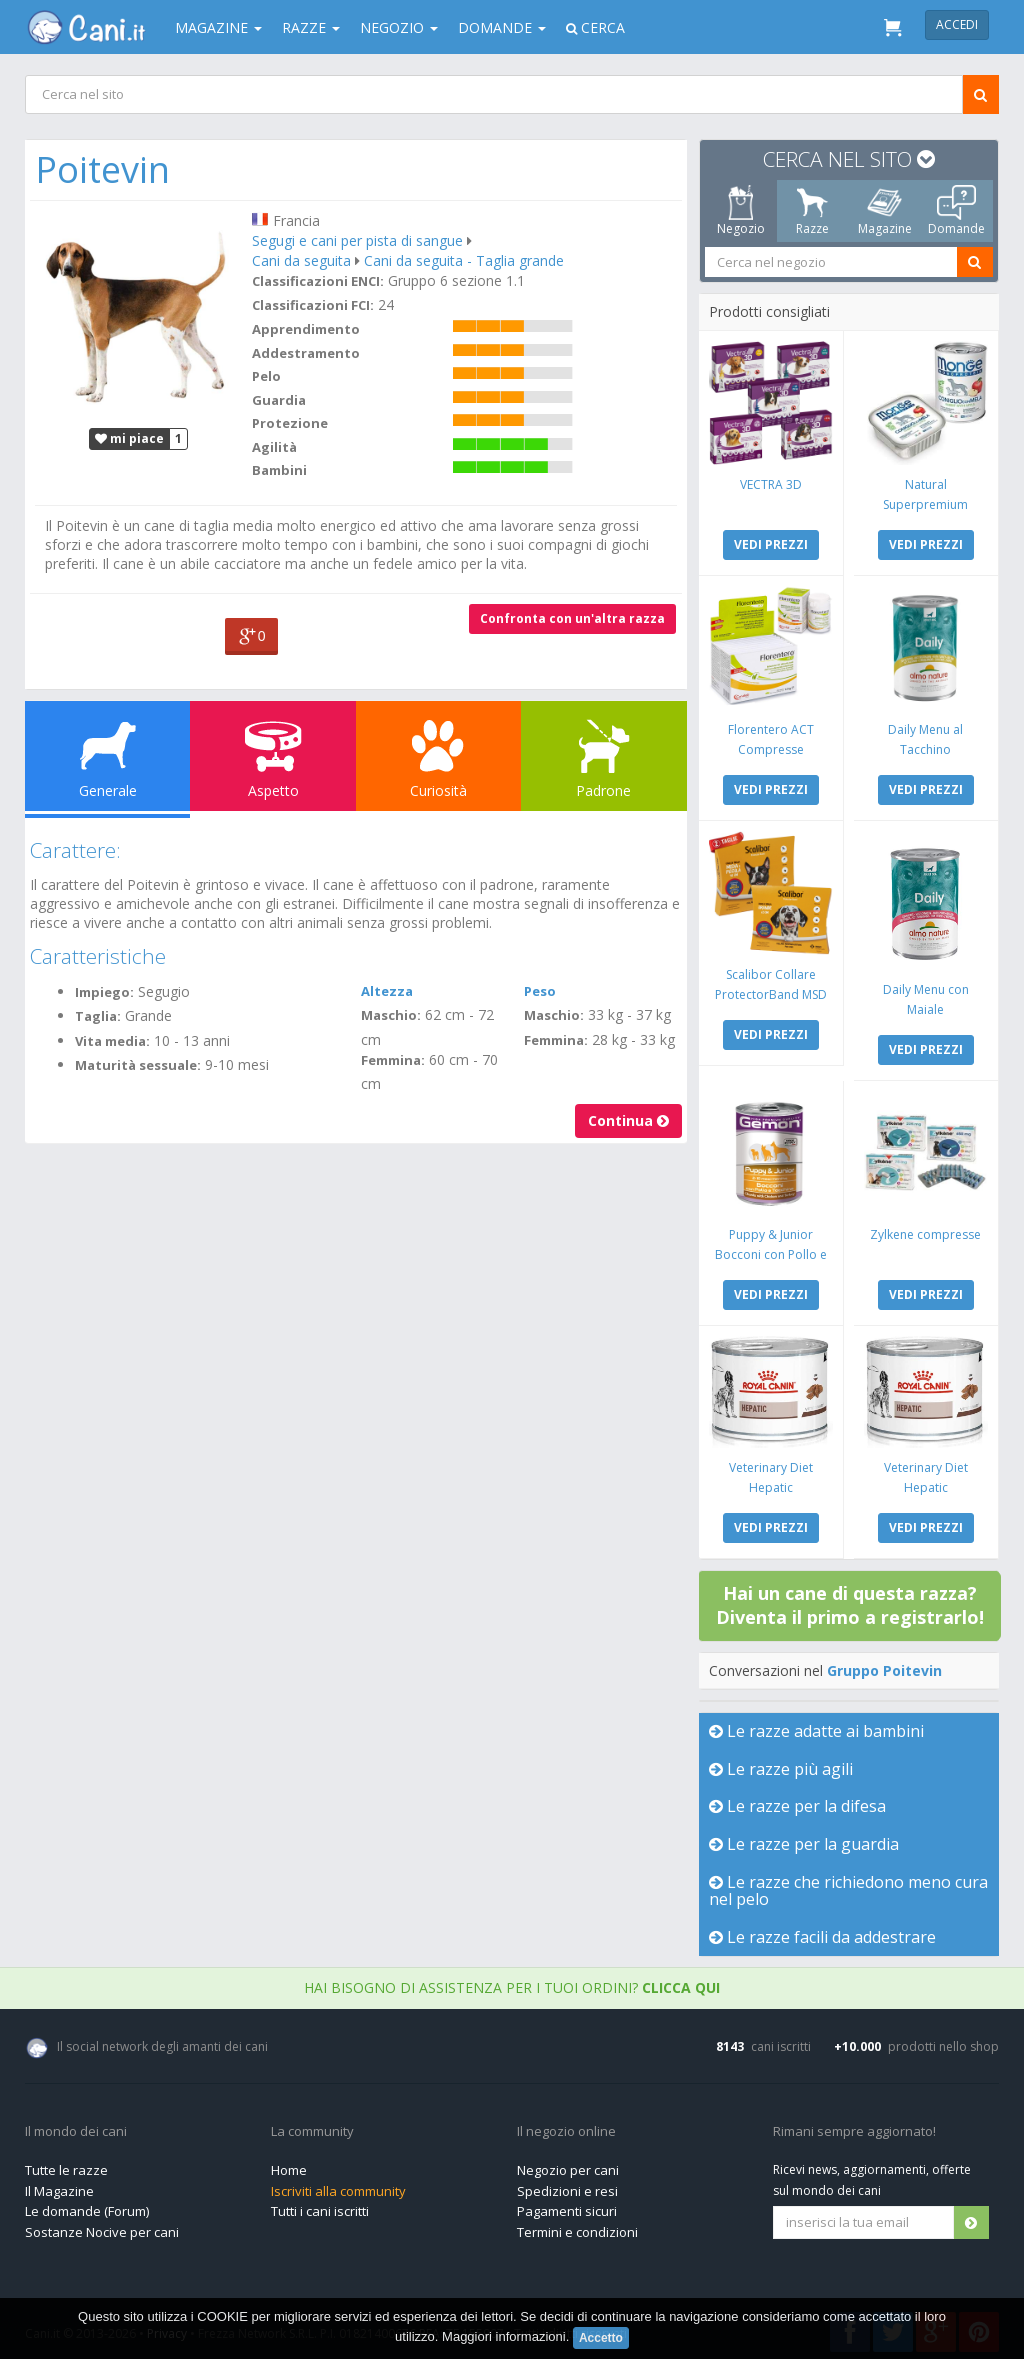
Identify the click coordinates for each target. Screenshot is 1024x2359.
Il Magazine (59, 2186)
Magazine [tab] (885, 211)
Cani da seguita (302, 260)
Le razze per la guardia (805, 1839)
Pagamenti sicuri (567, 2206)
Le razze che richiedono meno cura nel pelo (831, 1886)
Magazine (218, 27)
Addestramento (307, 353)
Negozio (399, 27)
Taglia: (99, 1016)
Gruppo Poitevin (885, 1665)
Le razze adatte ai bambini (817, 1726)
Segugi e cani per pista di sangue (358, 240)
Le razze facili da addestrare (823, 1932)
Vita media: (113, 1041)
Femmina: (393, 1060)
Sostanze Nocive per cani (102, 2227)
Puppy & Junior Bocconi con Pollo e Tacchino (771, 1250)
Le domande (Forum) (87, 2206)
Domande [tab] (956, 211)
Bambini (280, 470)
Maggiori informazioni (504, 2336)
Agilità (275, 447)
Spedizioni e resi (567, 2186)
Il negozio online (566, 2127)
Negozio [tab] (741, 211)
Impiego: (105, 992)
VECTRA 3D (771, 483)
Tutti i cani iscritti (320, 2206)
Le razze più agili (782, 1764)
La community (312, 2127)
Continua (627, 1120)
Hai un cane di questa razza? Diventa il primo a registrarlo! (851, 1600)
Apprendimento (307, 329)
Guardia (280, 400)
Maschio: (391, 1015)
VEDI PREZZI (771, 543)
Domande (502, 27)
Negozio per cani (568, 2165)
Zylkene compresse (925, 1230)
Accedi (957, 24)
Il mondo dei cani (76, 2127)
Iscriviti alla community (338, 2186)
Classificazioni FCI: (314, 305)
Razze (311, 27)
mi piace (130, 437)
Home (289, 2165)
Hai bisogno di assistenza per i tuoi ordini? (512, 1982)
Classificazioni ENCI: (319, 281)
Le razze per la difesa (798, 1801)
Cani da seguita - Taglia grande (465, 260)
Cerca (595, 27)
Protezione (291, 423)
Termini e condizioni (577, 2227)
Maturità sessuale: (139, 1065)
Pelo (267, 376)
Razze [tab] (812, 211)
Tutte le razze (66, 2165)
